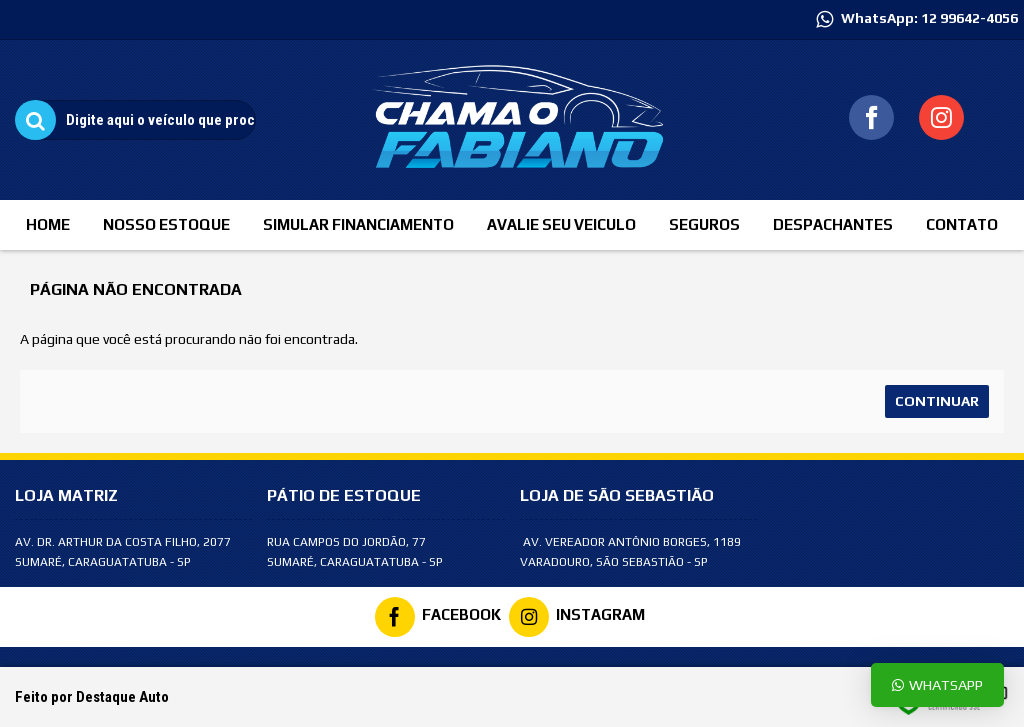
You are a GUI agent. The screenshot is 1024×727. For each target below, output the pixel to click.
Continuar (937, 401)
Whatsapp (937, 684)
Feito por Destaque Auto (92, 697)
